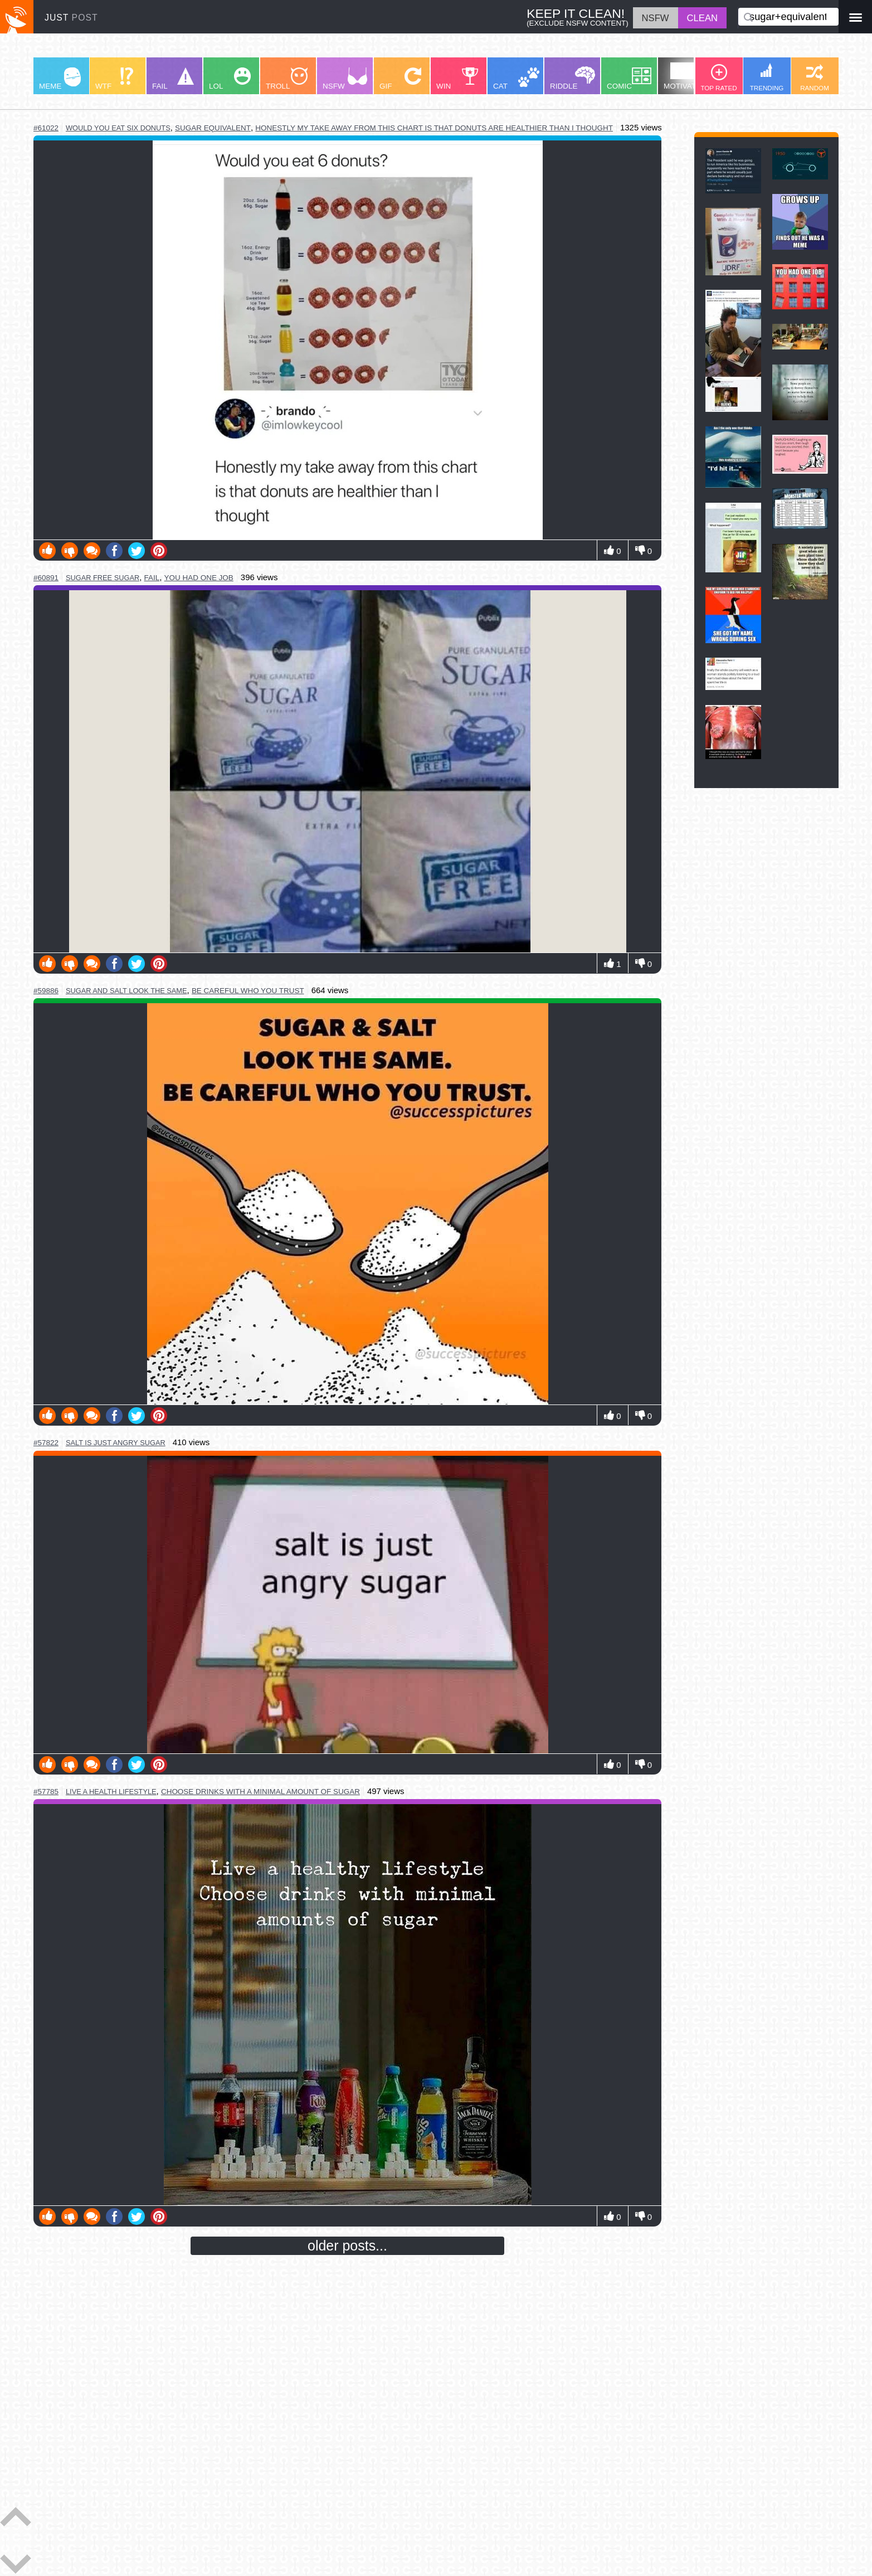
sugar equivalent (213, 128)
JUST (71, 17)
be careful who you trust (248, 990)
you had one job (198, 577)
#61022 (46, 128)
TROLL (287, 78)
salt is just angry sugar (115, 1442)
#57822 (46, 1442)
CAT (516, 78)
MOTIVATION (686, 76)
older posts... (347, 2245)
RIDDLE (572, 78)
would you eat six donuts (118, 128)
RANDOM (814, 77)
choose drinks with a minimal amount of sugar (260, 1791)
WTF (114, 78)
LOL (230, 78)
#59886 (46, 990)
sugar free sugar (102, 577)
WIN (457, 78)
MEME (60, 78)
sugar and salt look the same (126, 990)
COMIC (629, 78)
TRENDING (767, 77)
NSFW (345, 78)
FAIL (173, 78)
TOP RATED (718, 77)
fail (152, 577)
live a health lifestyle (111, 1791)
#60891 (46, 577)
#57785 (46, 1791)
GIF (400, 78)
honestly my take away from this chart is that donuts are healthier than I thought (434, 128)
